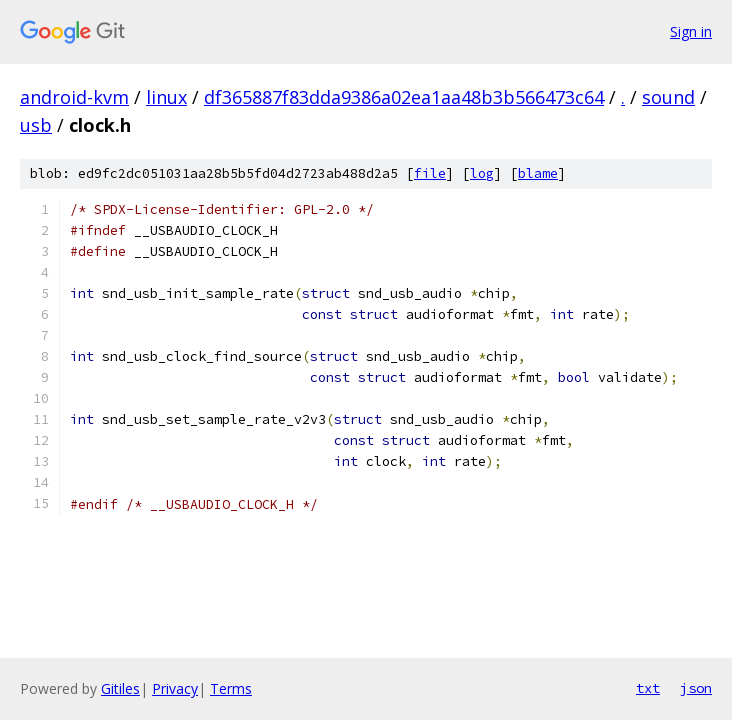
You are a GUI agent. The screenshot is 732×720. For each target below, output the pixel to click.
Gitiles (120, 688)
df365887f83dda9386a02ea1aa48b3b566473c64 (404, 97)
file (430, 173)
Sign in (691, 31)
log (482, 173)
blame (538, 173)
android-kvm (74, 97)
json (696, 688)
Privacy (175, 688)
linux (166, 97)
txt (648, 688)
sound (668, 97)
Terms (231, 688)
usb (36, 125)
